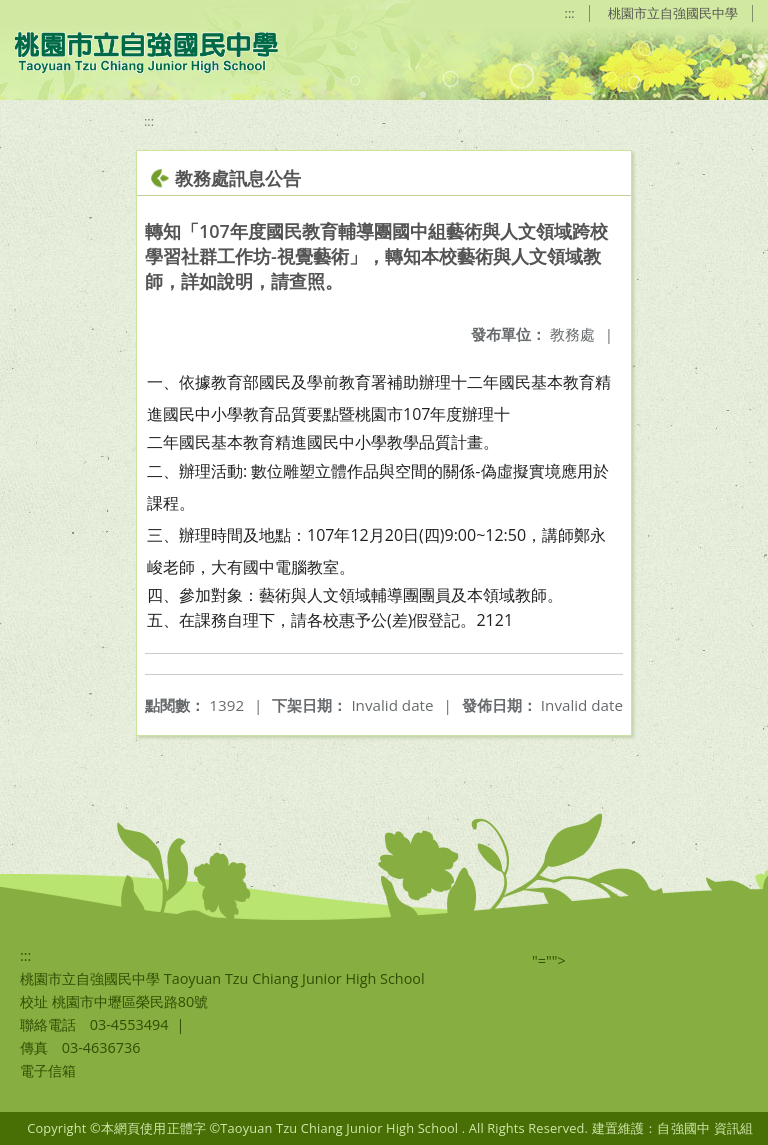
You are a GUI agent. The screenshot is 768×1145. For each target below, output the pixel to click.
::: (570, 13)
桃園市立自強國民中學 (673, 13)
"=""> (549, 960)
